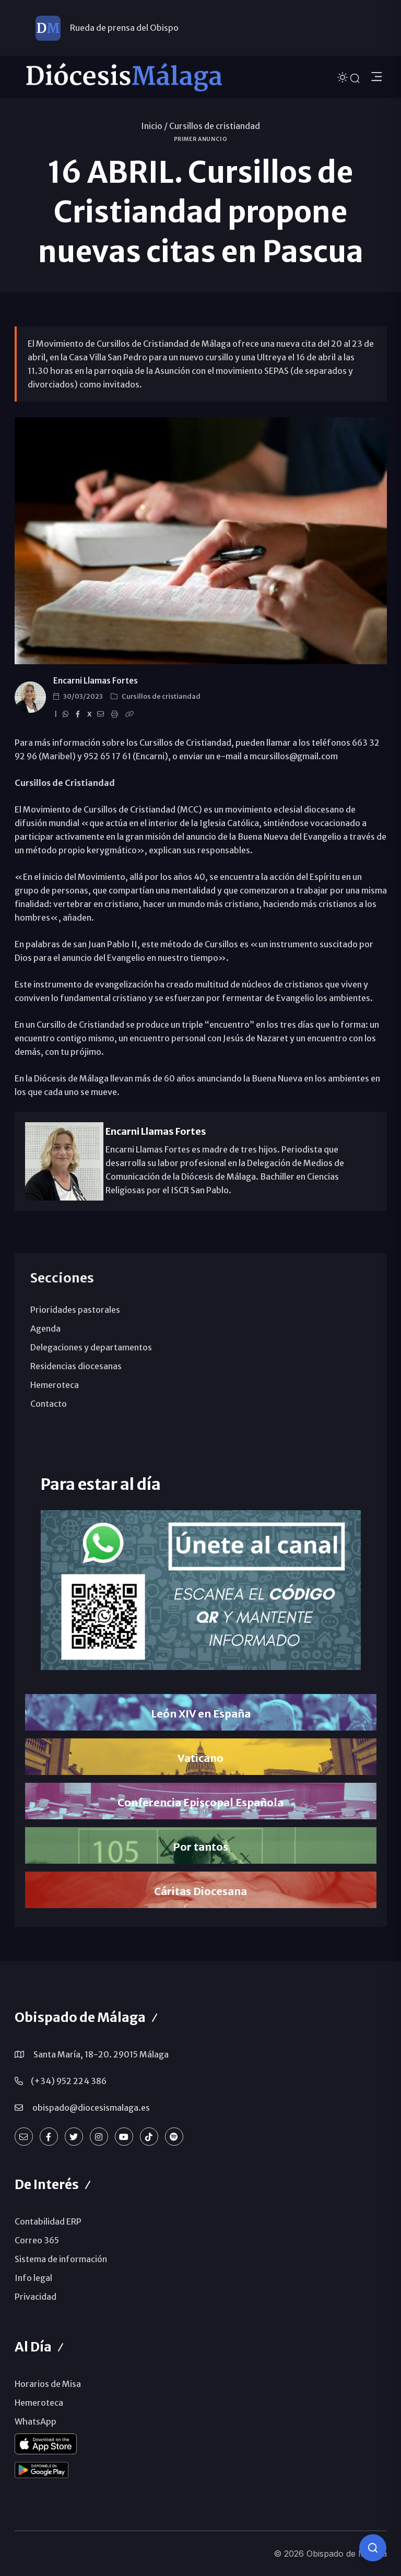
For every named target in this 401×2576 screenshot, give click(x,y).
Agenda (45, 1328)
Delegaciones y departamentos (91, 1347)
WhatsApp (35, 2421)
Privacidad (35, 2296)
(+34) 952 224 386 (69, 2081)
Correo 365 (37, 2240)
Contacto (48, 1403)
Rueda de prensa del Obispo (124, 27)
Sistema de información (61, 2259)
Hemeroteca (54, 1385)
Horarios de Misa (48, 2384)
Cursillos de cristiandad (214, 126)
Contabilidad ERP (48, 2221)
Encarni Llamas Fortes (95, 681)
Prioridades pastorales (75, 1309)
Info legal (33, 2278)
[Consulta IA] (372, 2547)
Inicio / (154, 126)
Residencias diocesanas (76, 1366)
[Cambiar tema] (343, 76)
